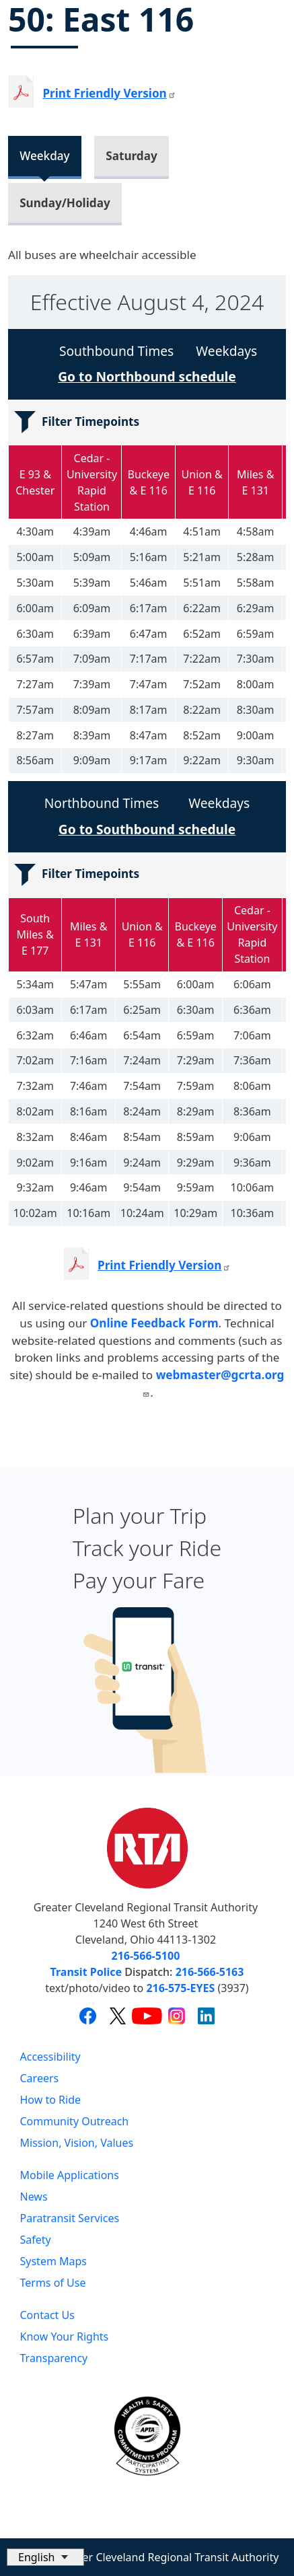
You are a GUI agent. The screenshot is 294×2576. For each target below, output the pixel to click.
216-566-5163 (210, 1971)
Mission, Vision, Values (77, 2142)
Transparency (54, 2358)
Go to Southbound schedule (147, 829)
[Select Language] (45, 2557)
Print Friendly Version (164, 1265)
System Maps (53, 2261)
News (34, 2196)
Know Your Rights (64, 2336)
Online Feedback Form (154, 1323)
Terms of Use (53, 2282)
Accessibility (50, 2056)
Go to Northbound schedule (147, 376)
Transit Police (86, 1971)
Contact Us (47, 2315)
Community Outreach (74, 2121)
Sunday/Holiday (65, 203)
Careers (39, 2078)
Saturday (131, 155)
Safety (35, 2239)
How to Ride (50, 2099)
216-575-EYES (180, 1988)
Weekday (44, 155)
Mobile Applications (69, 2175)
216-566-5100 (146, 1955)
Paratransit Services (70, 2218)
